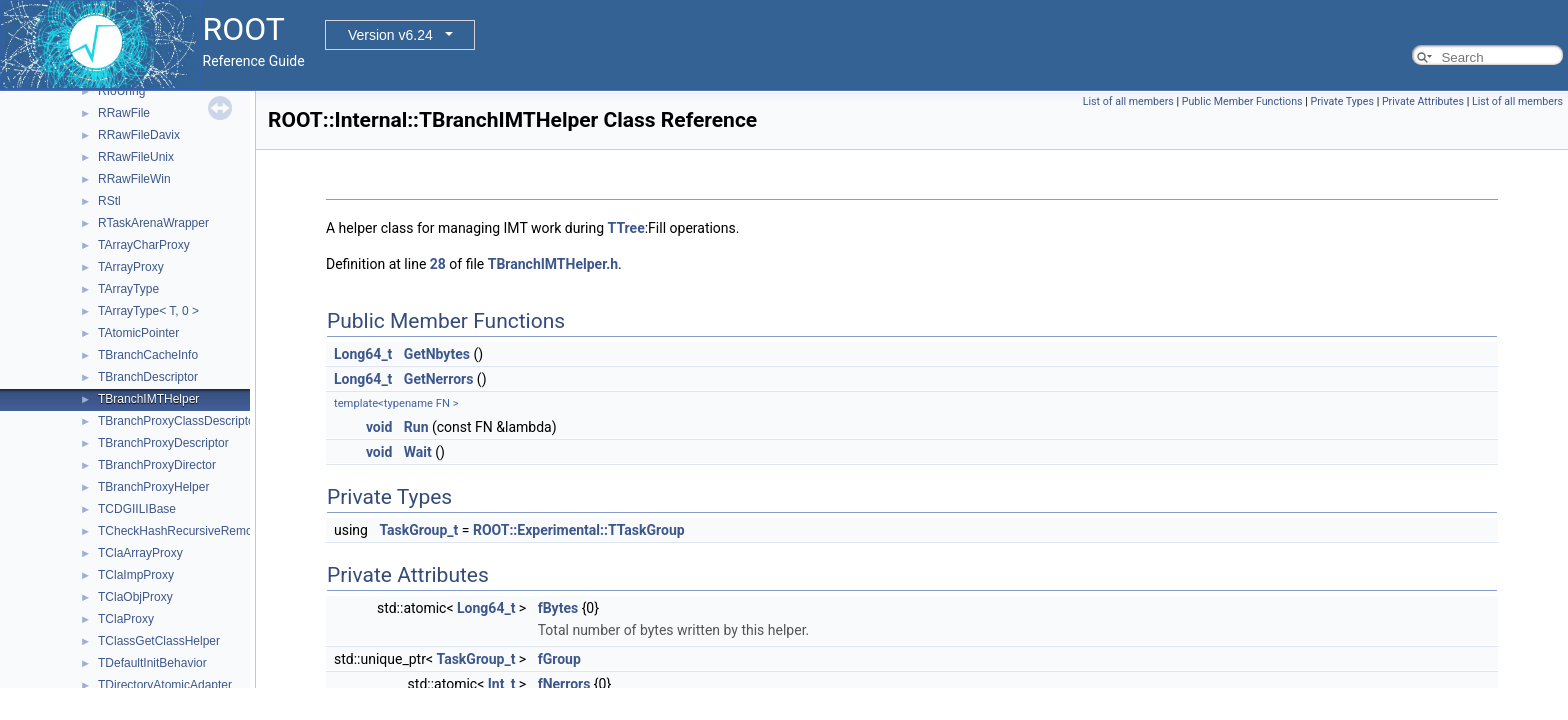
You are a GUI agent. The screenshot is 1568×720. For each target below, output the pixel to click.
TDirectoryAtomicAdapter (165, 685)
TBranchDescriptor (148, 377)
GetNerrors (439, 379)
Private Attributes (1423, 101)
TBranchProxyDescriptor (163, 443)
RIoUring (121, 91)
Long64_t (363, 354)
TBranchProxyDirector (157, 465)
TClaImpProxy (136, 575)
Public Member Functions (1242, 101)
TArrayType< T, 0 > (148, 311)
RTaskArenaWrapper (153, 223)
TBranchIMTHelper (148, 399)
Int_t (502, 684)
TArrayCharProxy (144, 245)
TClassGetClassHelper (159, 641)
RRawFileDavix (139, 135)
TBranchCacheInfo (148, 355)
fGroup (559, 659)
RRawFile (124, 113)
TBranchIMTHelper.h (553, 264)
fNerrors (564, 684)
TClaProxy (126, 619)
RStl (109, 201)
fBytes (558, 608)
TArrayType (128, 289)
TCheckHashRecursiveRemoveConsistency (214, 531)
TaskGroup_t (418, 530)
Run (416, 427)
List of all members (1128, 101)
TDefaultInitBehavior (152, 663)
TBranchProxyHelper (153, 487)
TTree (626, 228)
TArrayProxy (131, 267)
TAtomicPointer (138, 333)
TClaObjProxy (135, 597)
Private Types (1342, 101)
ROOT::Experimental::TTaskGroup (579, 530)
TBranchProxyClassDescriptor (178, 421)
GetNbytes (437, 354)
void (379, 427)
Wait (418, 452)
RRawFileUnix (136, 157)
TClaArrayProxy (140, 553)
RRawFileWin (134, 179)
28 (438, 264)
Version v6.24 (390, 35)
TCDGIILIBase (137, 509)
